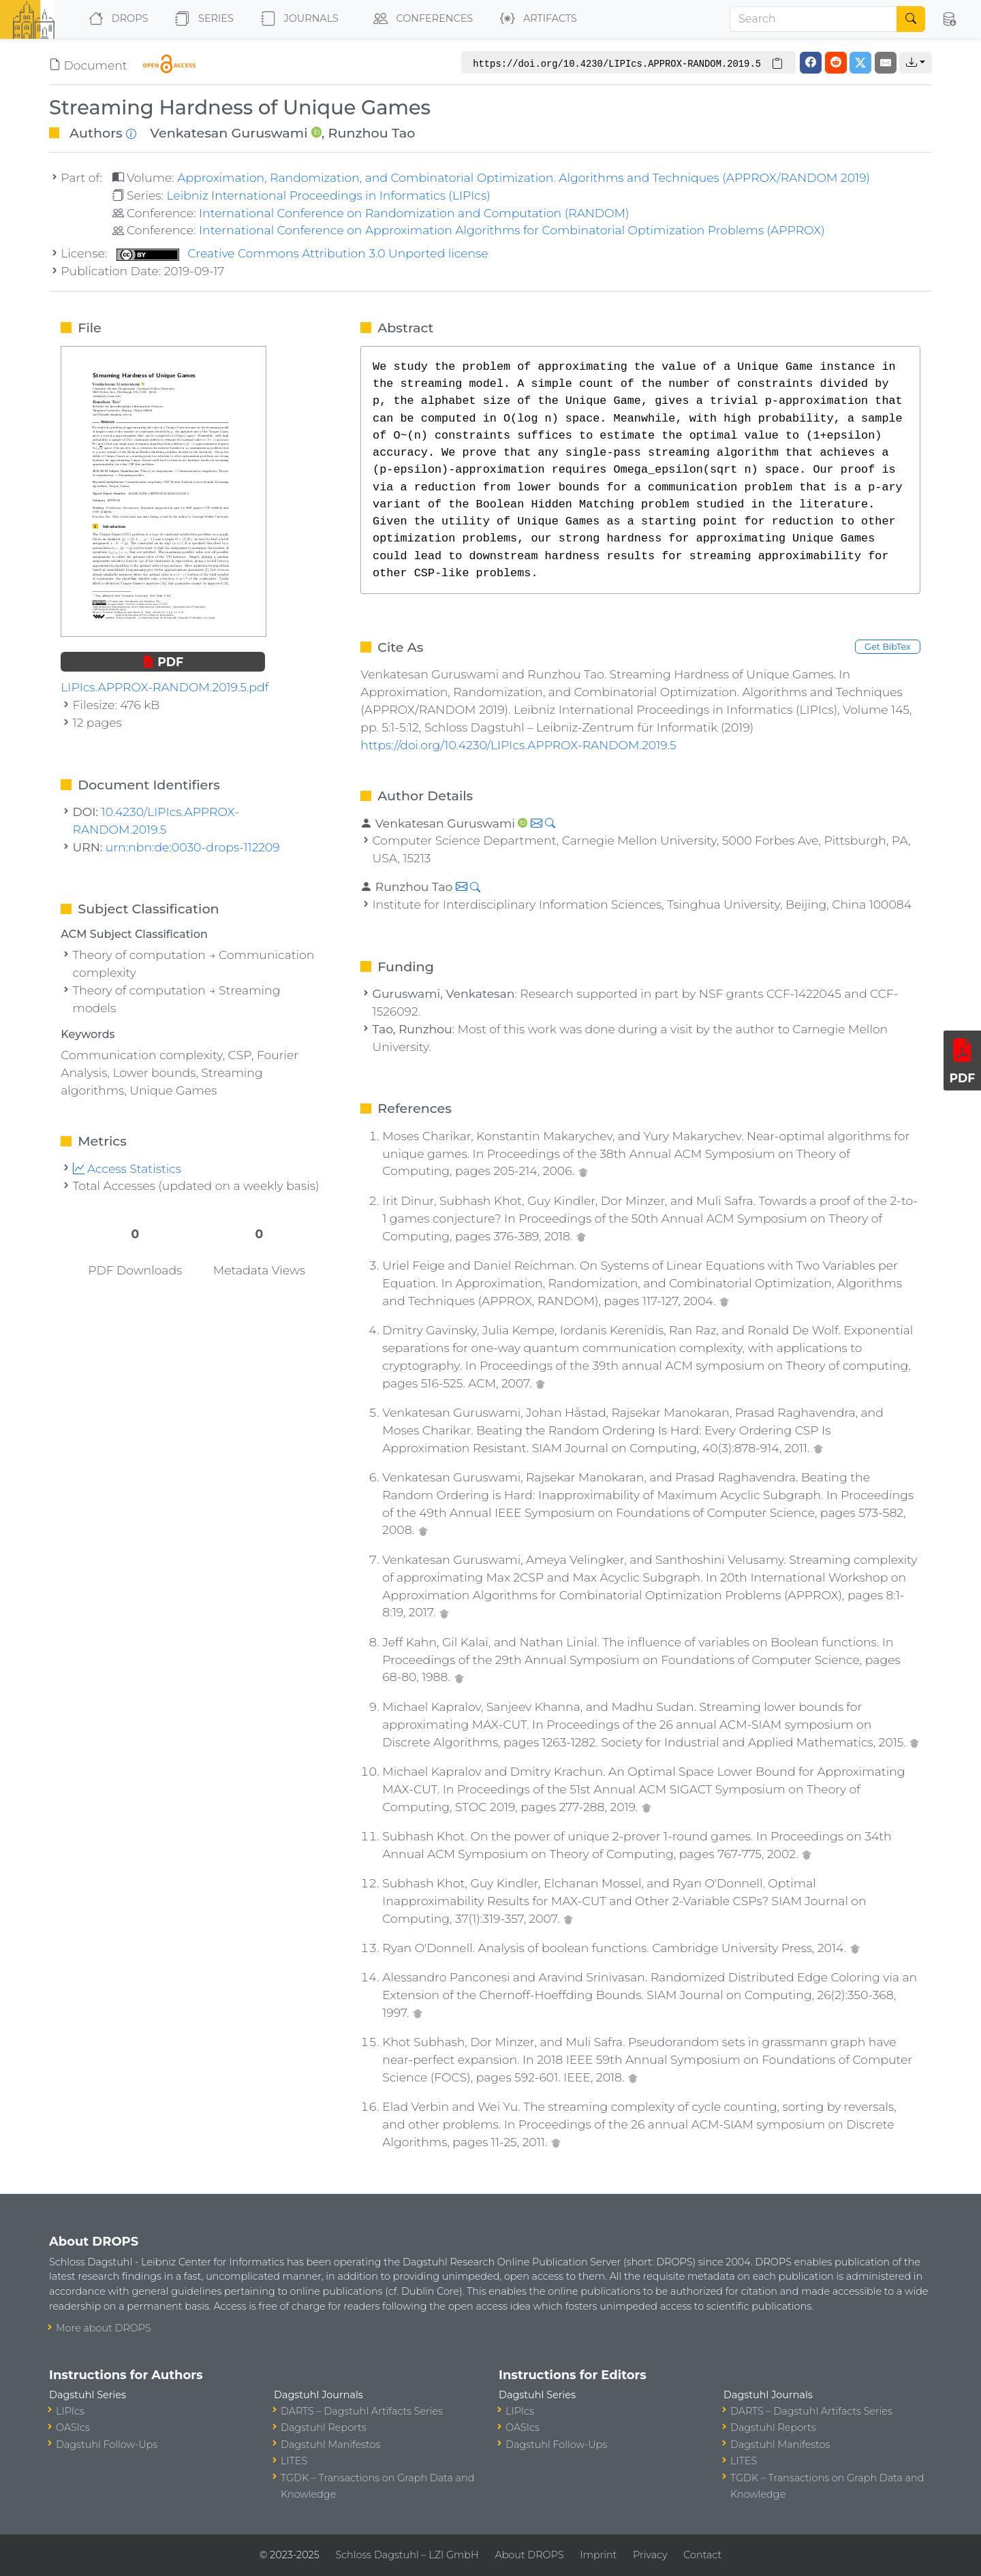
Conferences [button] (420, 19)
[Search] (813, 19)
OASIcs (73, 2427)
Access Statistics (127, 1168)
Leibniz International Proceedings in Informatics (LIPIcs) (328, 195)
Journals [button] (297, 19)
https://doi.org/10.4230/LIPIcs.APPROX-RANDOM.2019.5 (518, 745)
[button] (949, 19)
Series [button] (201, 19)
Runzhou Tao (372, 133)
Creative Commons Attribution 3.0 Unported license (302, 253)
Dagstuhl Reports (324, 2427)
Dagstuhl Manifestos (330, 2444)
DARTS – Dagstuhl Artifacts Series (362, 2411)
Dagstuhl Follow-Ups (106, 2444)
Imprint (598, 2555)
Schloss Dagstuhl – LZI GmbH (406, 2555)
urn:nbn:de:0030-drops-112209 (193, 847)
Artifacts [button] (536, 19)
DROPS (115, 19)
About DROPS (529, 2555)
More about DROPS (103, 2328)
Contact (702, 2555)
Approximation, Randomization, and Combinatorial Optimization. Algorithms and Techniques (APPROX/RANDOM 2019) (523, 177)
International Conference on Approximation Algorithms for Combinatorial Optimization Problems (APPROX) (512, 230)
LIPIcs (70, 2411)
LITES (294, 2461)
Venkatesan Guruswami (228, 133)
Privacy (650, 2555)
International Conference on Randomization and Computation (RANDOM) (414, 213)
